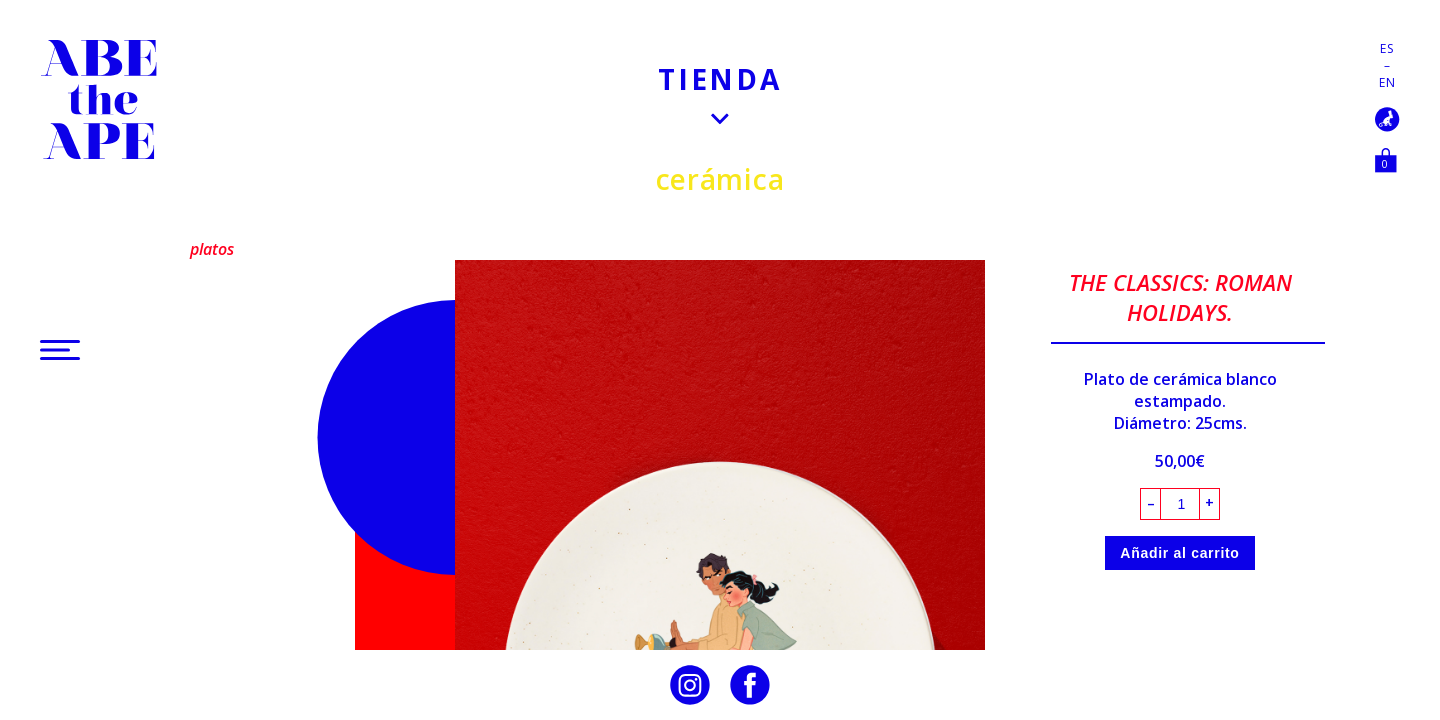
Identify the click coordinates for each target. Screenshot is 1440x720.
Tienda (720, 79)
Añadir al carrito (1179, 553)
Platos (212, 249)
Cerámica (720, 179)
